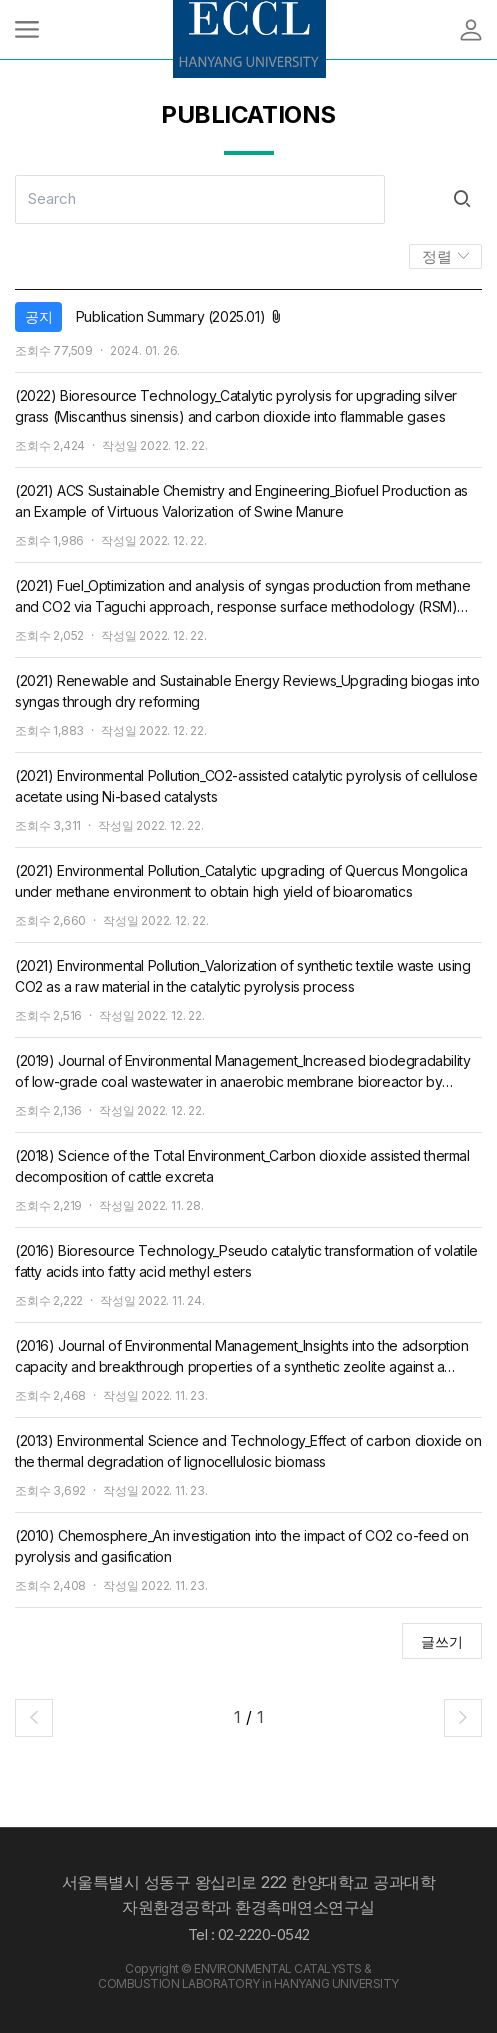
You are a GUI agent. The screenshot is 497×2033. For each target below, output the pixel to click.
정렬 (439, 256)
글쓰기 (442, 1641)
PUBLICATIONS (248, 114)
